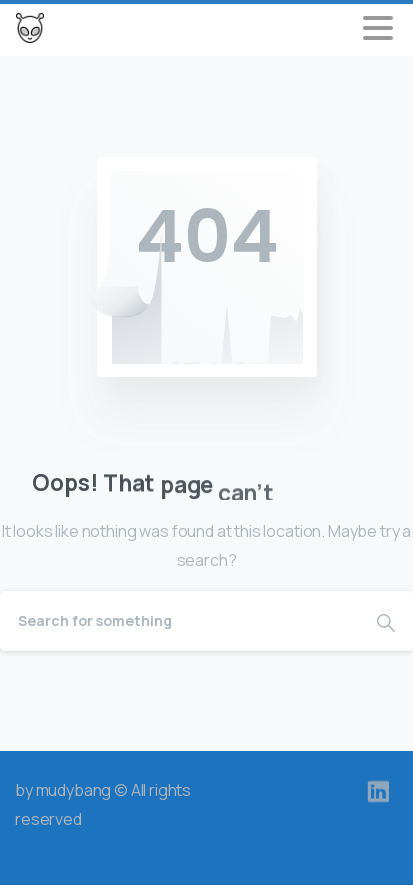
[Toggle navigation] (378, 28)
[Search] (179, 621)
